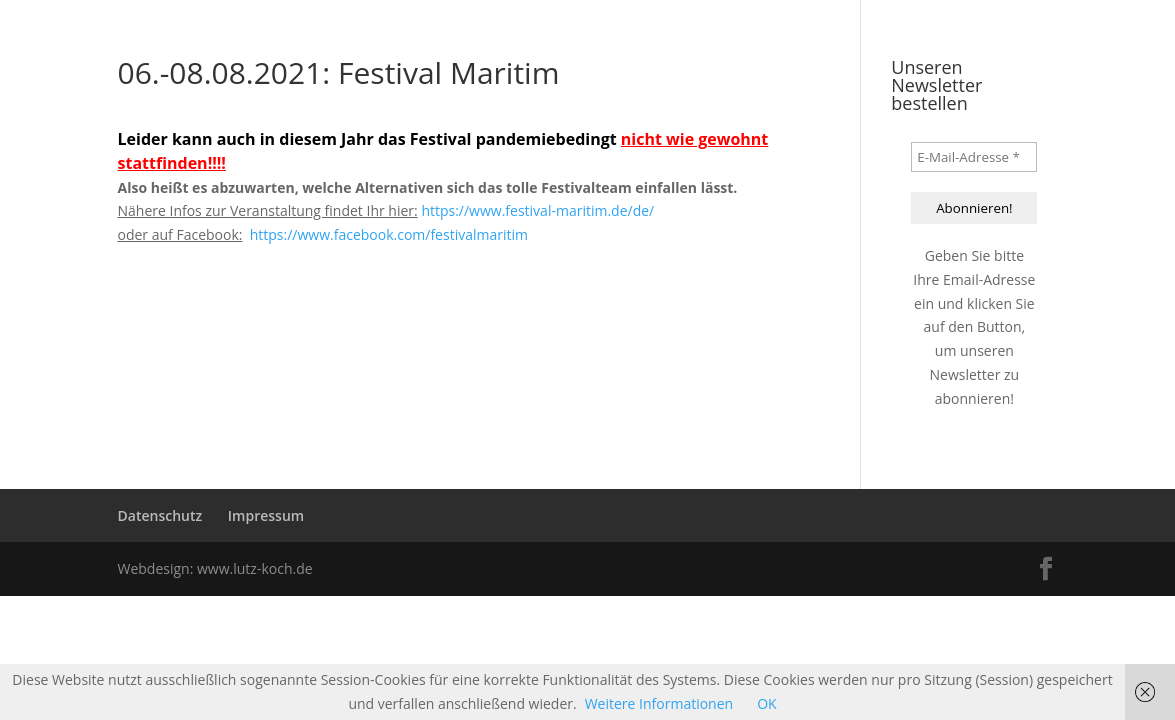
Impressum (266, 515)
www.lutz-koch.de (255, 568)
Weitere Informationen (659, 703)
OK (766, 703)
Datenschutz (160, 515)
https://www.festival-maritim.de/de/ (537, 210)
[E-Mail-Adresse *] (974, 157)
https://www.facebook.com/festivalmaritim (389, 234)
